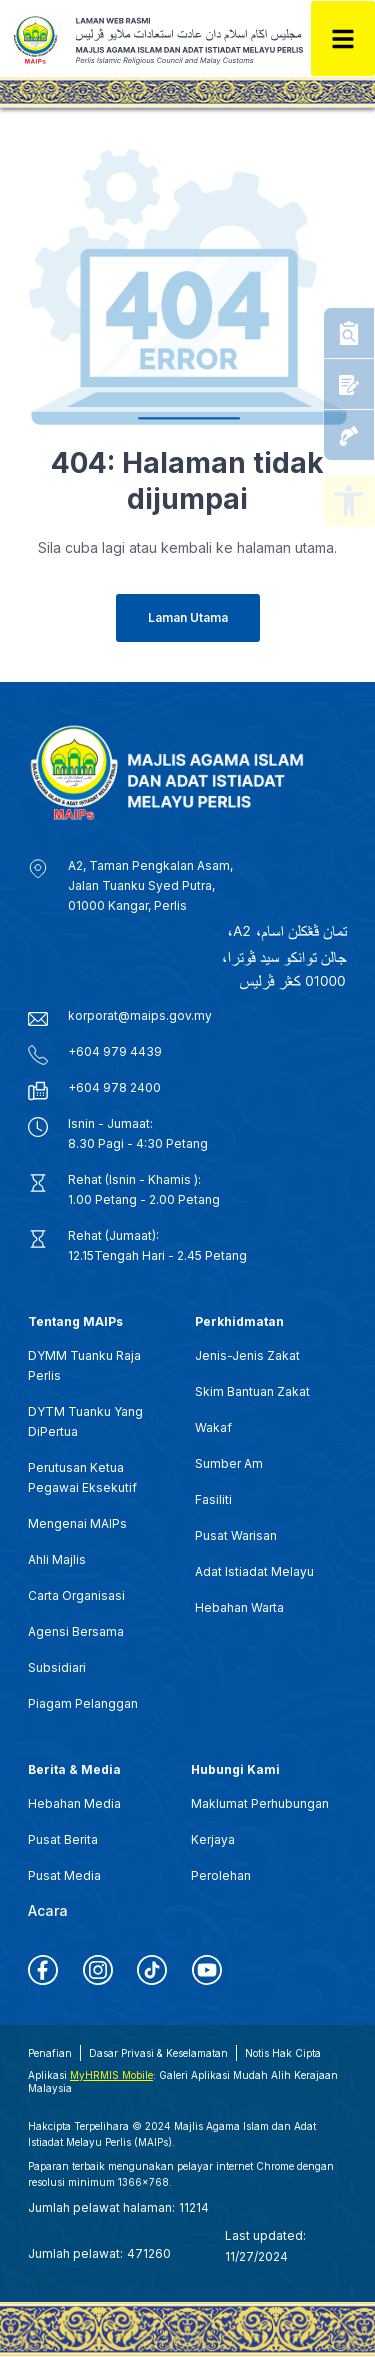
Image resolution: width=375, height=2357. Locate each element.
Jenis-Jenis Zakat (247, 1355)
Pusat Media (64, 1875)
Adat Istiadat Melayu (254, 1571)
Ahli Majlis (57, 1559)
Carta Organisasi (76, 1595)
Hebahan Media (74, 1803)
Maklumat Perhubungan (260, 1803)
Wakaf (213, 1427)
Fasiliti (213, 1499)
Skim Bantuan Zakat (252, 1391)
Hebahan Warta (239, 1607)
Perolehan (221, 1875)
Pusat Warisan (236, 1535)
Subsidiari (57, 1667)
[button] (349, 501)
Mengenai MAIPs (77, 1523)
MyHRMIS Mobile (111, 2075)
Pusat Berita (63, 1839)
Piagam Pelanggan (83, 1703)
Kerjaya (213, 1839)
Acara (48, 1910)
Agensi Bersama (76, 1631)
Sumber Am (229, 1463)
